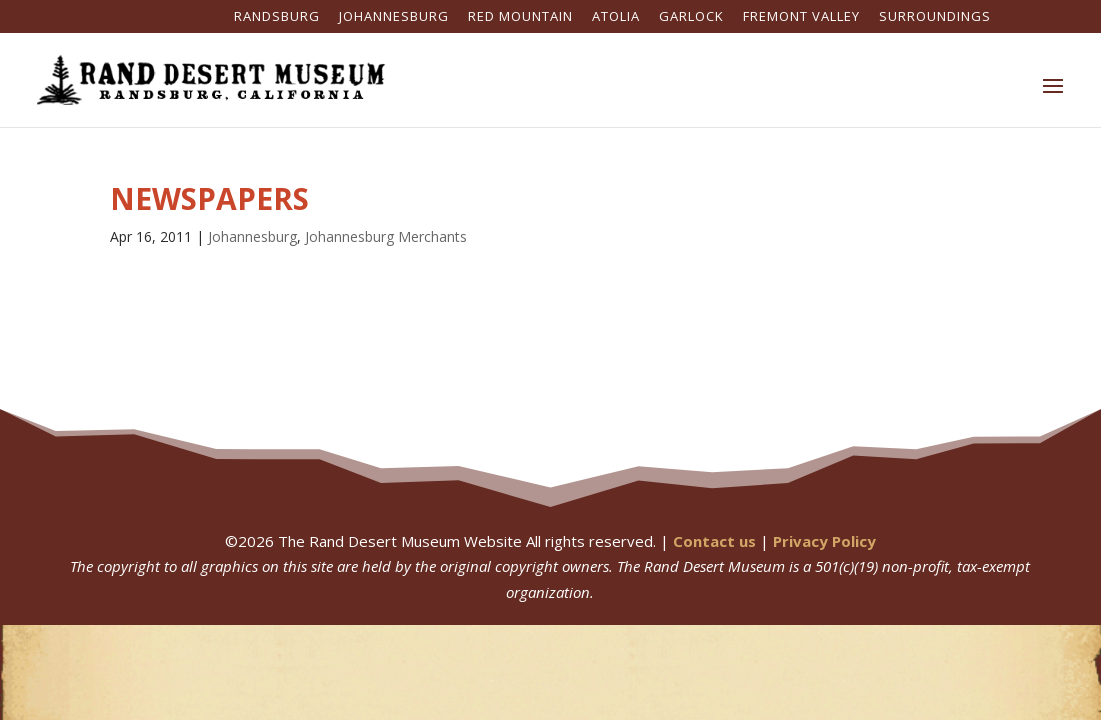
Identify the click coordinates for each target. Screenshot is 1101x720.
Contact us (714, 541)
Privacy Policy (824, 541)
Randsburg (277, 17)
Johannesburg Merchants (386, 236)
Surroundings (935, 17)
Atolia (616, 17)
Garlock (691, 17)
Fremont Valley (801, 17)
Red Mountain (520, 17)
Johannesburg (394, 17)
